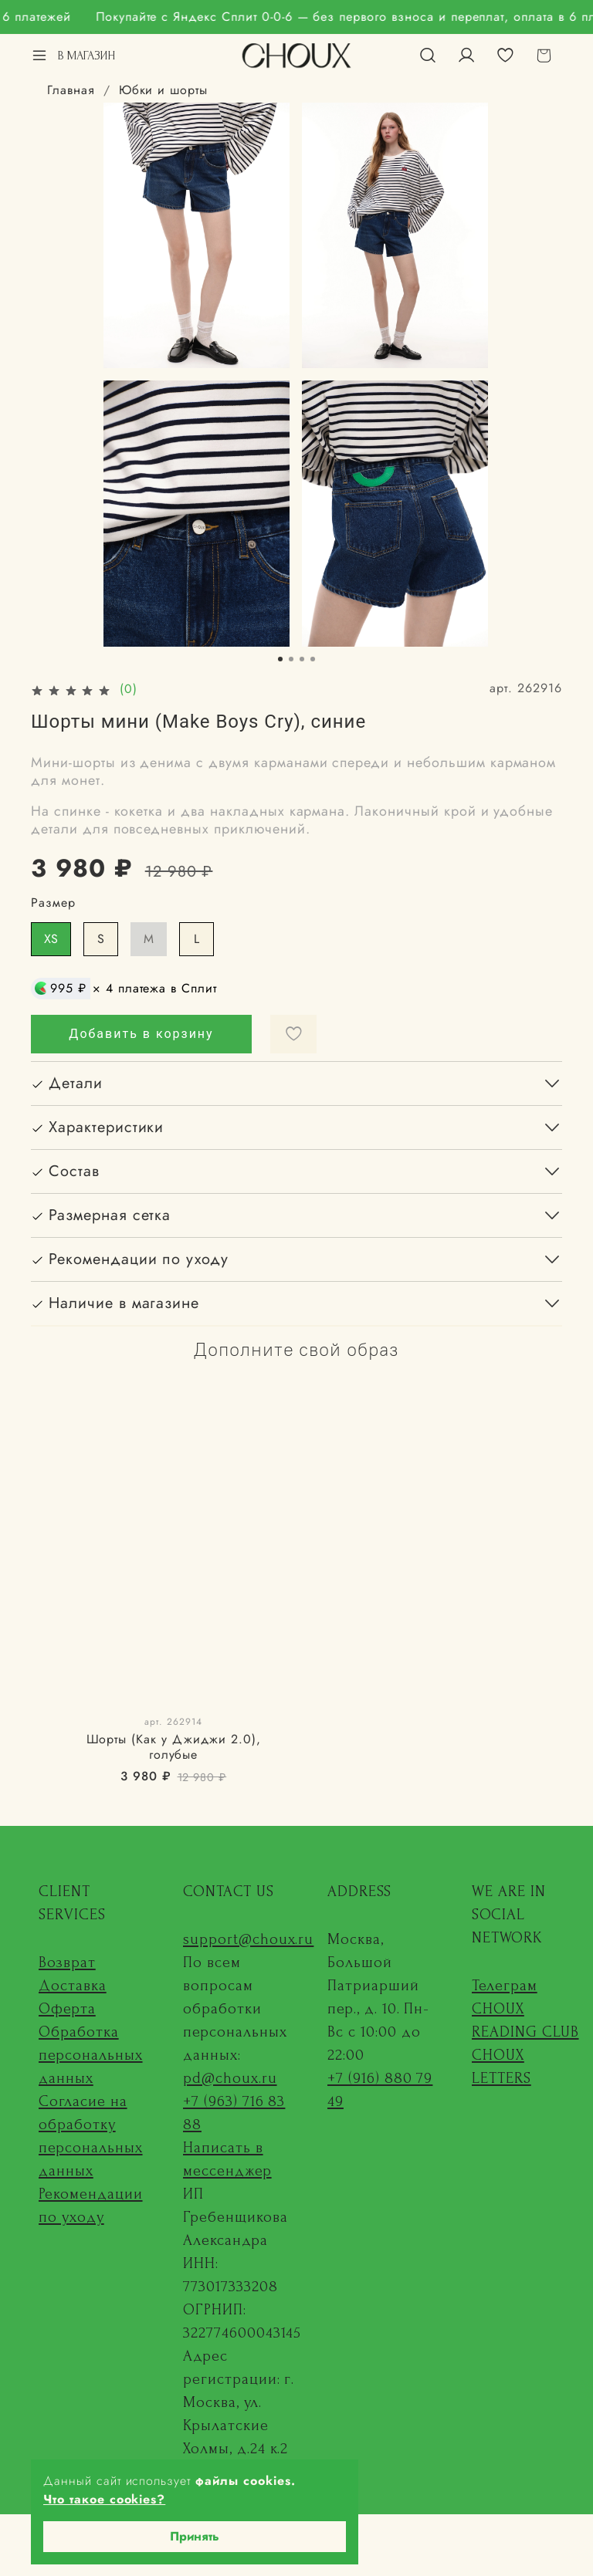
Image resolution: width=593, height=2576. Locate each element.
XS (51, 939)
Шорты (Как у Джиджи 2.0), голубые (173, 1746)
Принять (194, 2536)
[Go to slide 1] (280, 659)
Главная (71, 90)
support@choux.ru (248, 1939)
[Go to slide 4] (312, 659)
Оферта (67, 2008)
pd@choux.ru (230, 2078)
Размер (53, 902)
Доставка (73, 1985)
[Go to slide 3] (302, 659)
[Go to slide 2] (291, 659)
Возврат (67, 1962)
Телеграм (504, 1985)
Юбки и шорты (163, 90)
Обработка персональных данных (91, 2055)
